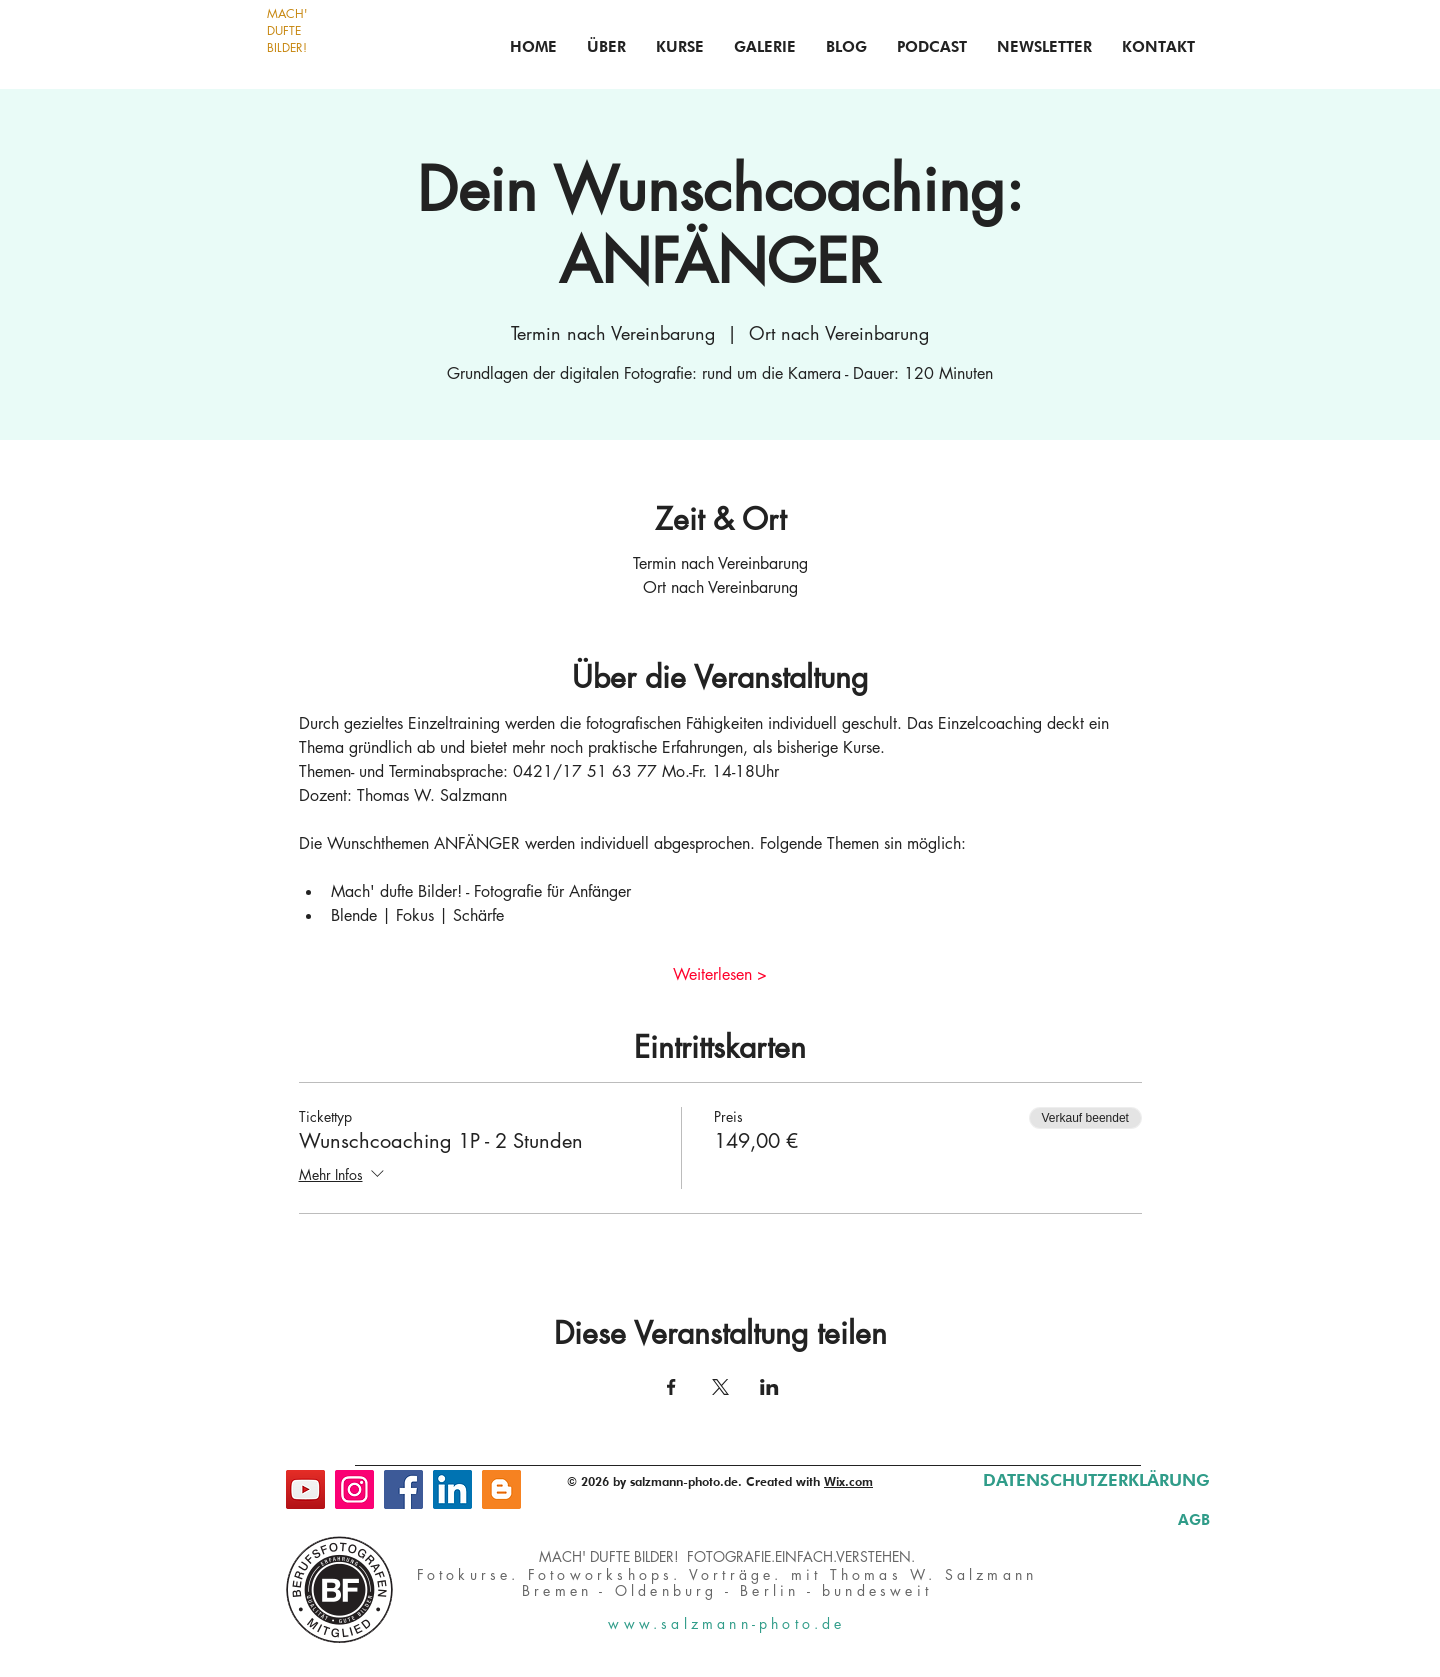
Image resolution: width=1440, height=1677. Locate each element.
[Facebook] (403, 1489)
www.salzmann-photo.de (726, 1623)
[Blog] (501, 1489)
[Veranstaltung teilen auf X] (720, 1387)
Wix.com (848, 1481)
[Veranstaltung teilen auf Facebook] (671, 1387)
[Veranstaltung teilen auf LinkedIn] (769, 1387)
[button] (680, 47)
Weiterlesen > (720, 974)
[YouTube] (305, 1489)
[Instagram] (354, 1489)
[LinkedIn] (452, 1489)
